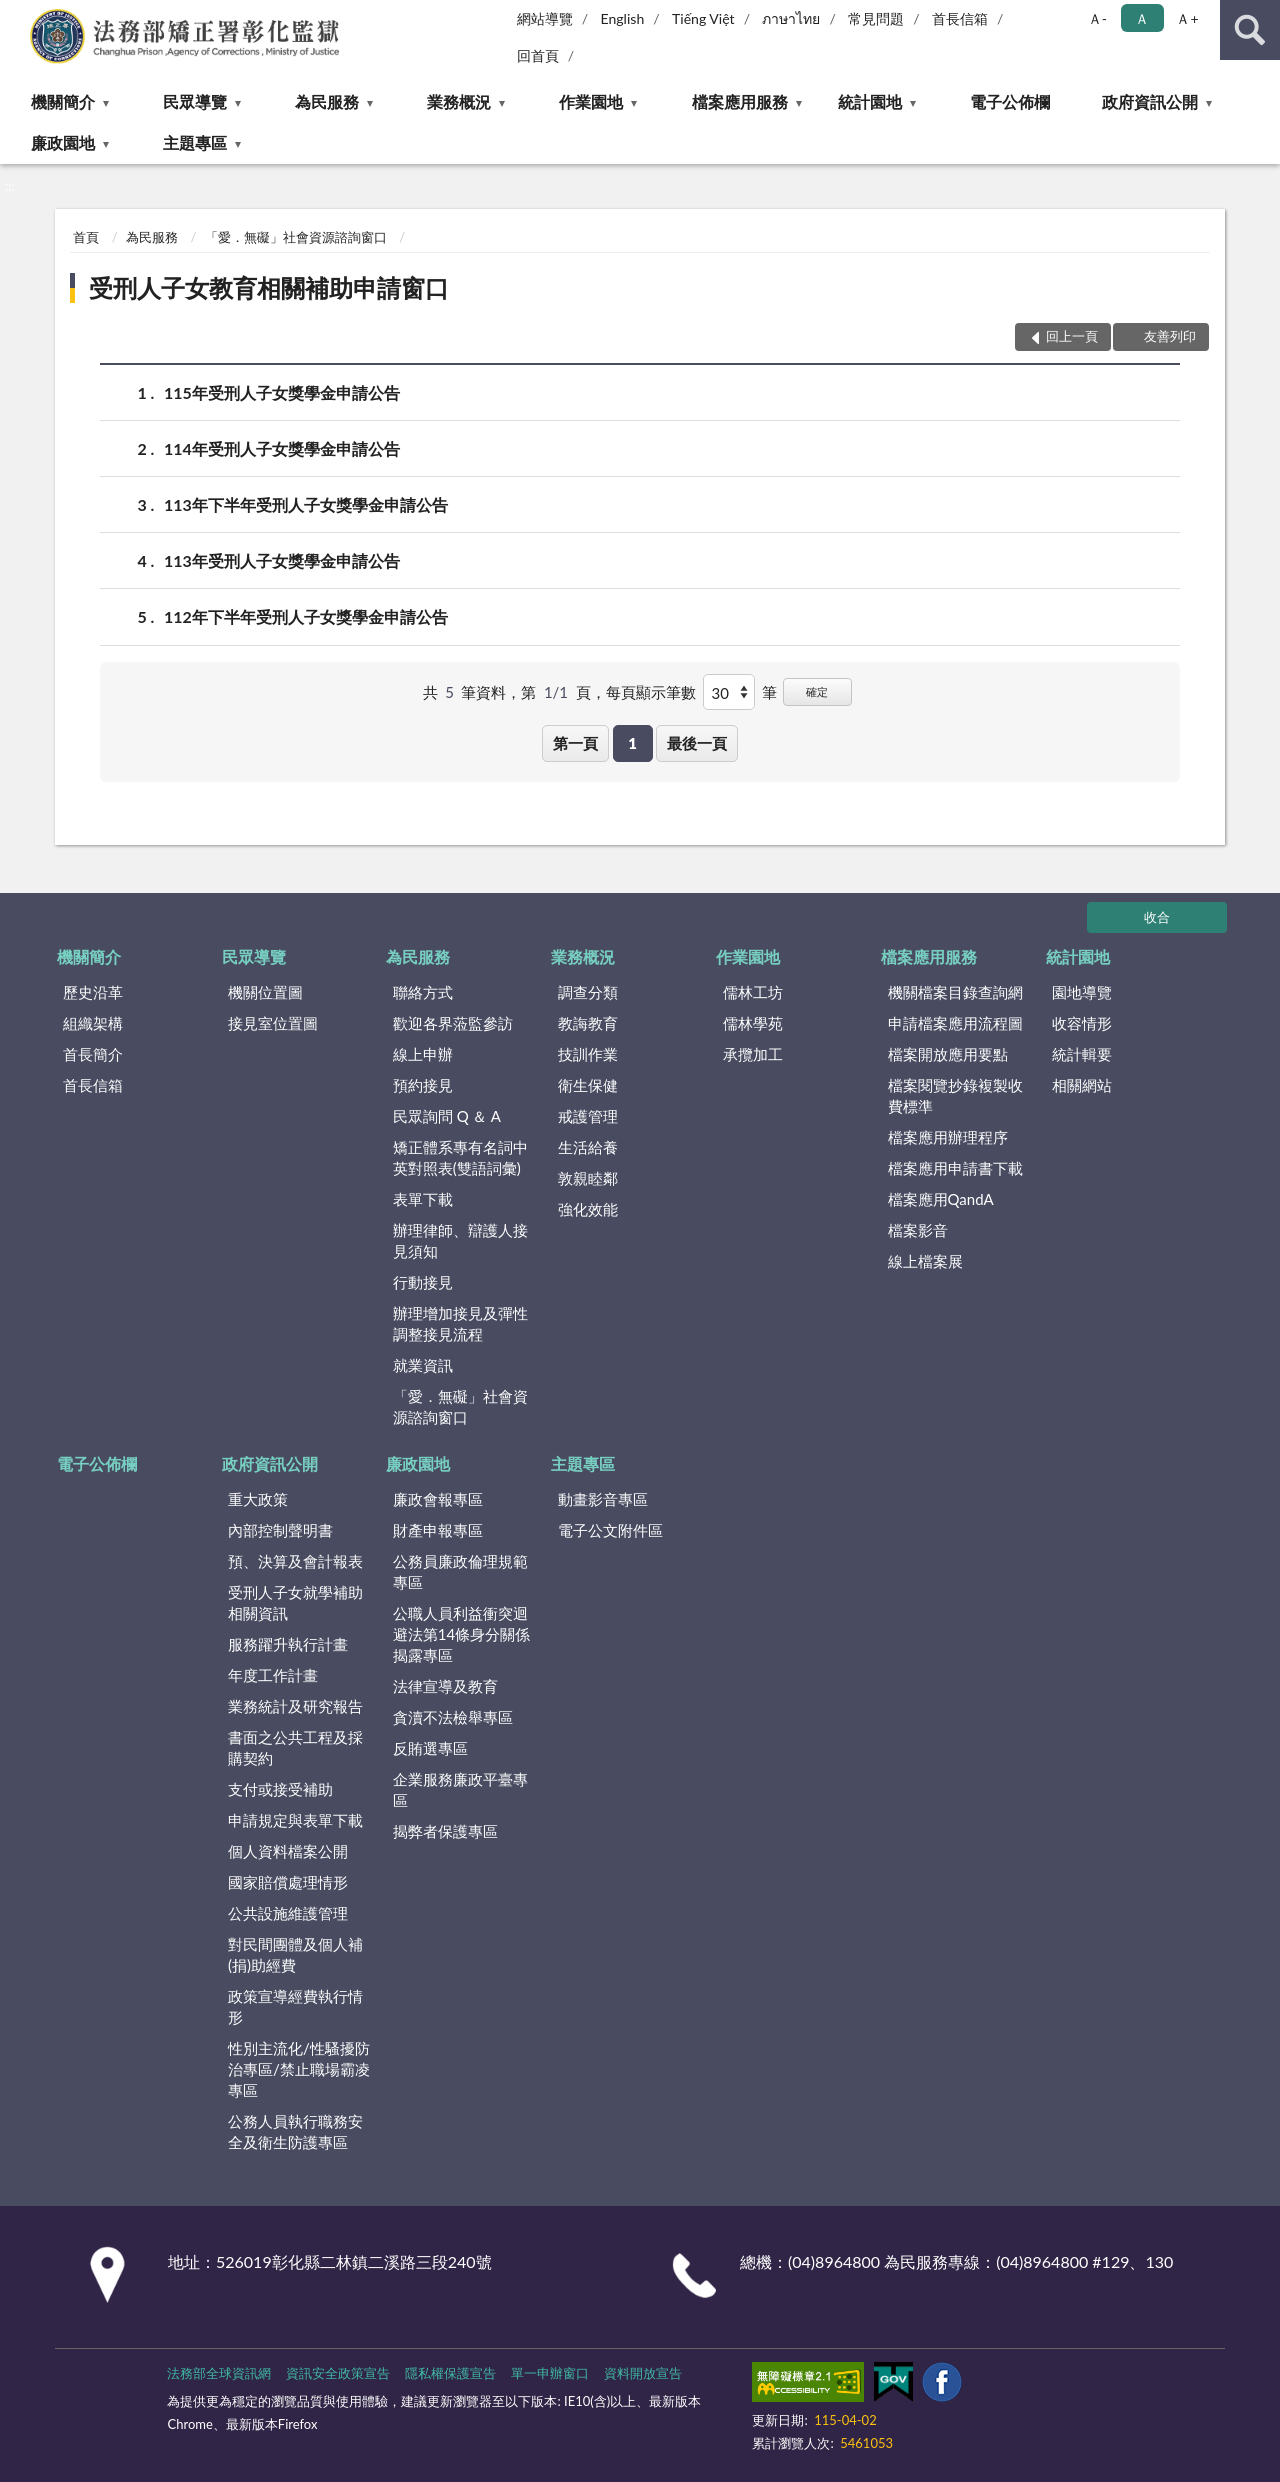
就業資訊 (423, 1365)
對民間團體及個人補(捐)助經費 (295, 1954)
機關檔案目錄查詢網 (955, 992)
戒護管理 (588, 1116)
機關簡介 (63, 101)
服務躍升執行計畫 (288, 1644)
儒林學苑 (753, 1023)
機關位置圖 (265, 992)
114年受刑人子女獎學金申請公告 (282, 448)
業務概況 (459, 101)
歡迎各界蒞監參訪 (453, 1023)
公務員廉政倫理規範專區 (460, 1571)
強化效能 (588, 1209)
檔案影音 (918, 1230)
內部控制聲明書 (280, 1530)
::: (16, 15)
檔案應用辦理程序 (948, 1137)
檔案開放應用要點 (948, 1054)
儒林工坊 (753, 992)
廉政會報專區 (438, 1499)
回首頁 (538, 55)
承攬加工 (753, 1054)
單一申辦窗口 (550, 2373)
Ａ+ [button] (1187, 18)
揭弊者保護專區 (445, 1831)
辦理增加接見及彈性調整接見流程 (460, 1323)
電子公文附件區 (610, 1530)
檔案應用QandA (941, 1199)
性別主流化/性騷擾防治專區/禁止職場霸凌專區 (299, 2069)
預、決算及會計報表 (295, 1561)
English (623, 18)
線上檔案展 (925, 1261)
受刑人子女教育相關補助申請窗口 (269, 287)
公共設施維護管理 (288, 1913)
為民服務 (327, 101)
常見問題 (876, 18)
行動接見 (423, 1282)
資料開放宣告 (643, 2373)
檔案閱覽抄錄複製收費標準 (955, 1095)
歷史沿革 (93, 992)
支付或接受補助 (280, 1789)
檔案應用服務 (740, 101)
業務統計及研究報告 (295, 1706)
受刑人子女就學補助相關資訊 (295, 1602)
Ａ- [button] (1097, 18)
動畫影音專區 (603, 1499)
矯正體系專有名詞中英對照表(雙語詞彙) (460, 1157)
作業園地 (591, 101)
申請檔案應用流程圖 (955, 1023)
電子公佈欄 (1010, 101)
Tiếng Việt (703, 18)
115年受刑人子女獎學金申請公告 (282, 392)
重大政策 (258, 1499)
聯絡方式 (423, 992)
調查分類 (588, 992)
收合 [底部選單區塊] (1157, 917)
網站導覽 (545, 18)
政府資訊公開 (1150, 101)
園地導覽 (1082, 992)
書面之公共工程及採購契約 (295, 1747)
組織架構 (93, 1023)
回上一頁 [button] (1072, 336)
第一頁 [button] (575, 743)
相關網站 (1082, 1085)
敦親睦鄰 (588, 1178)
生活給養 (588, 1147)
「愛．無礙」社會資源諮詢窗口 (296, 237)
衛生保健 (588, 1085)
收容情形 (1082, 1023)
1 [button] (632, 743)
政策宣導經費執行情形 (295, 2006)
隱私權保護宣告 (450, 2373)
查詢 (1250, 30)
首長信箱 (960, 18)
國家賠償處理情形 (288, 1882)
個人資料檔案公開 (288, 1851)
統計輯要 (1082, 1054)
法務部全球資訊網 (219, 2373)
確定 (817, 691)
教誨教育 (588, 1023)
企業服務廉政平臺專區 (460, 1789)
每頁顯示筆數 (651, 692)
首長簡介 (93, 1054)
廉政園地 (63, 142)
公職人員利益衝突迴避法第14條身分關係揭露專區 (461, 1634)
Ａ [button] (1142, 18)
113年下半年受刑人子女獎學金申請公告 (306, 504)
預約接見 (423, 1085)
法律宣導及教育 (445, 1686)
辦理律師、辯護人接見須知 (460, 1240)
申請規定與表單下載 (295, 1820)
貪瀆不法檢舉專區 (453, 1717)
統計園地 (870, 101)
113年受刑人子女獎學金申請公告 (282, 560)
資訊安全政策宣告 (338, 2373)
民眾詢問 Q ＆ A (447, 1116)
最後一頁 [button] (697, 743)
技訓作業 (588, 1054)
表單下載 (423, 1199)
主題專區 (195, 142)
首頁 (86, 237)
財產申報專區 (438, 1530)
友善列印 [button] (1170, 336)
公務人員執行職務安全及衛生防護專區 (295, 2131)
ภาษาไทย (791, 18)
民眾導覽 (195, 101)
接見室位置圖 (273, 1023)
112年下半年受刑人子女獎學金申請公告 (306, 616)
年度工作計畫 (273, 1675)
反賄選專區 (430, 1748)
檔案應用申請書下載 (955, 1168)
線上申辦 (423, 1054)
